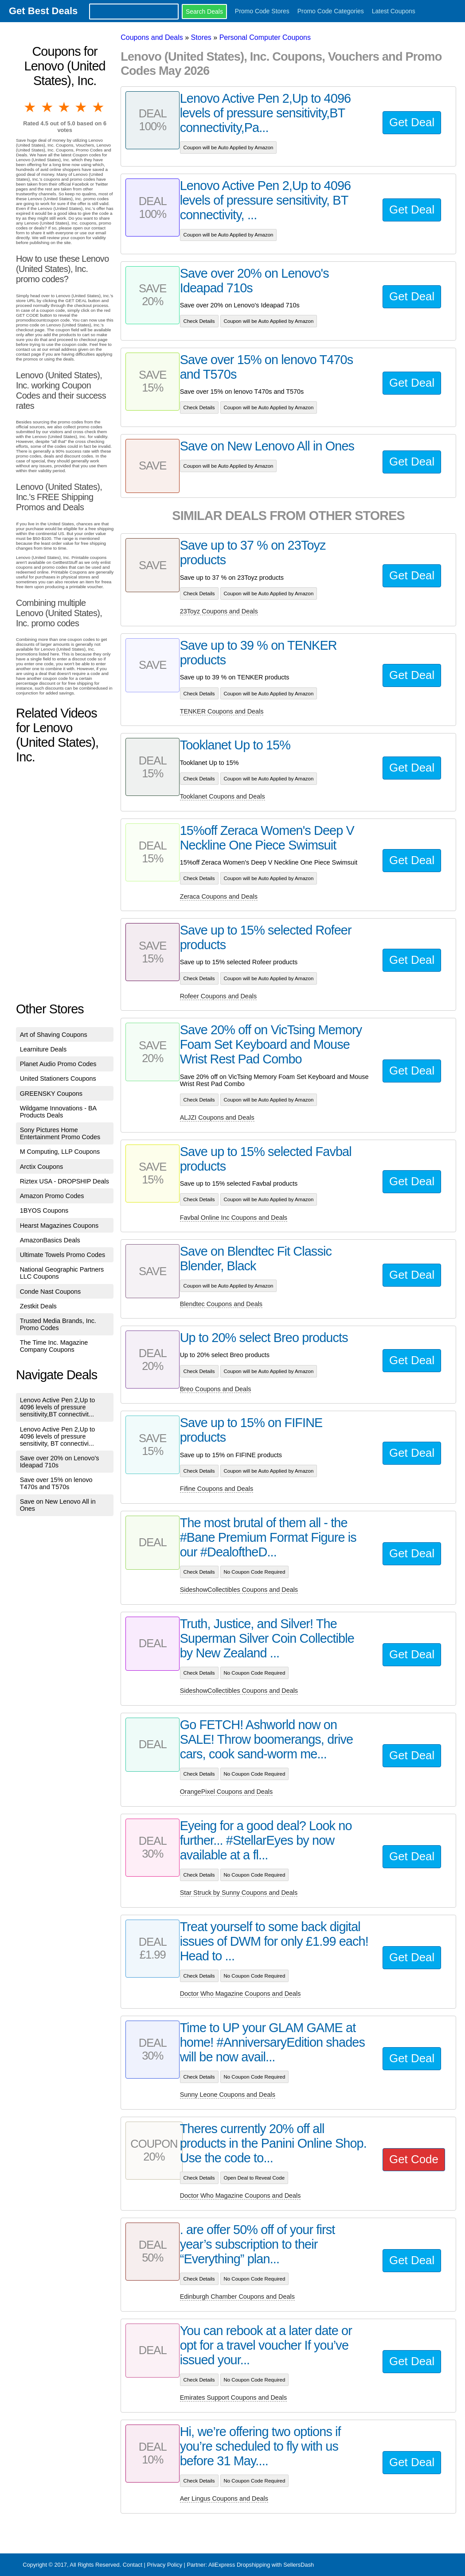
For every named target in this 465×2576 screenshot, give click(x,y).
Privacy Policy (164, 2564)
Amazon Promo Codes (52, 1195)
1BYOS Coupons (44, 1210)
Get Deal (411, 122)
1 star (30, 107)
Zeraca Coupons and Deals (219, 896)
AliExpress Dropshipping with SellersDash (261, 2564)
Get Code (413, 2159)
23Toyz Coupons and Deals (219, 611)
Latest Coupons (393, 11)
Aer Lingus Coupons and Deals (224, 2498)
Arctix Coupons (41, 1166)
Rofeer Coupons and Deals (218, 996)
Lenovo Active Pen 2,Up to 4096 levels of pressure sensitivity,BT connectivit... (57, 1407)
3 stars (64, 107)
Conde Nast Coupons (50, 1291)
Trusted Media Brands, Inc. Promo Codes (58, 1324)
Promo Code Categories (330, 11)
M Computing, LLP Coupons (60, 1151)
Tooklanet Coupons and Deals (222, 796)
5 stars (98, 107)
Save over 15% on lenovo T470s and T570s (56, 1483)
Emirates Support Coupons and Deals (233, 2397)
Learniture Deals (43, 1049)
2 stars (47, 107)
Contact (132, 2564)
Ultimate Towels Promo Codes (62, 1254)
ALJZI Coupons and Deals (217, 1117)
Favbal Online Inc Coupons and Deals (233, 1217)
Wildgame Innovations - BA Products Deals (58, 1112)
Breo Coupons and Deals (215, 1389)
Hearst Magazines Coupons (59, 1225)
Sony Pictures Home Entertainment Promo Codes (60, 1133)
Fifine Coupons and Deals (217, 1488)
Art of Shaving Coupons (53, 1034)
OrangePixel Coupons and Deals (226, 1791)
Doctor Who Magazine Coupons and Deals (240, 1993)
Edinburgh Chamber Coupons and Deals (237, 2296)
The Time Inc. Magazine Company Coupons (54, 1346)
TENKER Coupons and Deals (222, 711)
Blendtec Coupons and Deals (221, 1303)
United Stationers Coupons (58, 1078)
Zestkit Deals (38, 1306)
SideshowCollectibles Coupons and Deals (239, 1589)
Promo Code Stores (262, 11)
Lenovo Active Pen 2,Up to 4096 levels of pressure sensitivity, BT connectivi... (57, 1436)
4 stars (81, 107)
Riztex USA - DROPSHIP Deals (64, 1181)
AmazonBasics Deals (50, 1240)
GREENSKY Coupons (51, 1093)
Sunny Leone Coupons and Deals (227, 2094)
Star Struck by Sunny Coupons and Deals (239, 1892)
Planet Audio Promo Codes (58, 1063)
